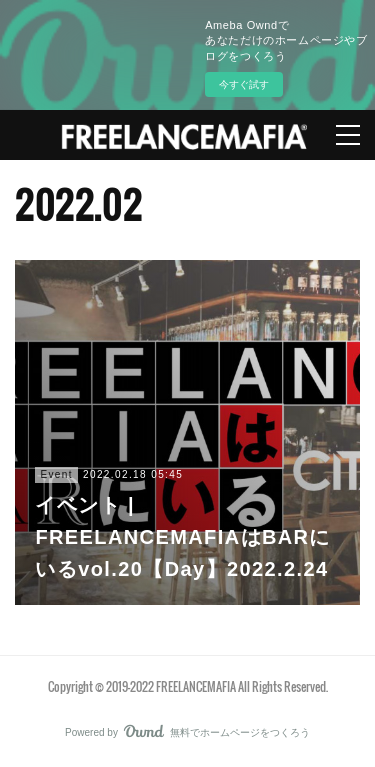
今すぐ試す (244, 84)
